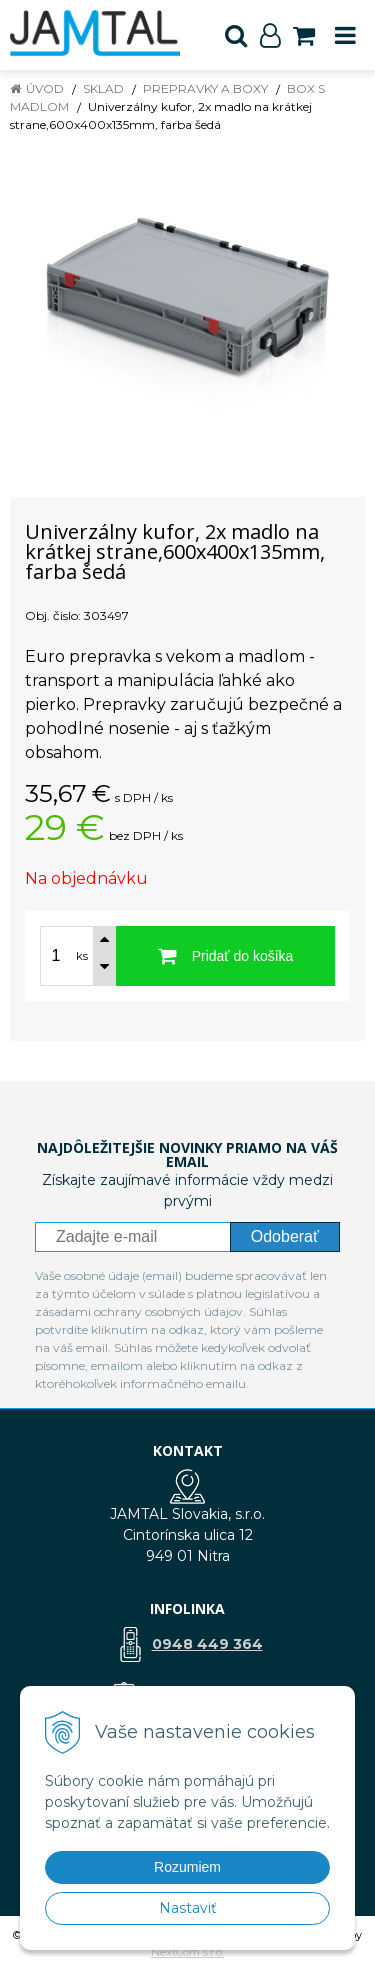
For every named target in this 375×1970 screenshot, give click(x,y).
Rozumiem (187, 1867)
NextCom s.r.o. (187, 1952)
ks (82, 956)
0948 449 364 (207, 1644)
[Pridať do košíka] (225, 956)
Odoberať (285, 1236)
